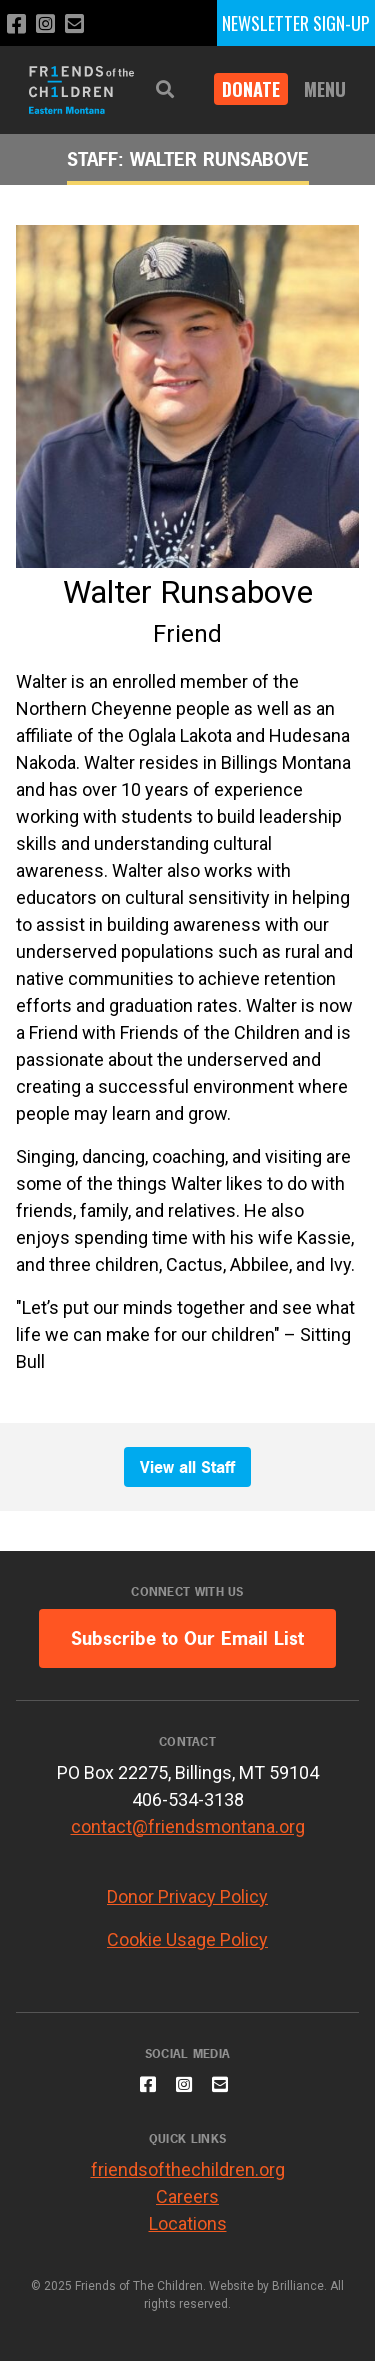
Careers (187, 2196)
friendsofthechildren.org (188, 2169)
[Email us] (74, 24)
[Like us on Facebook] (16, 24)
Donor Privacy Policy (187, 1896)
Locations (188, 2223)
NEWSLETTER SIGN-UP (296, 23)
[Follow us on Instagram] (45, 24)
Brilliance (298, 2286)
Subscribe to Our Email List (187, 1638)
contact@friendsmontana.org (188, 1826)
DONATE (251, 89)
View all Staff (187, 1467)
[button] (165, 89)
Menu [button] (325, 89)
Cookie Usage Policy (187, 1939)
